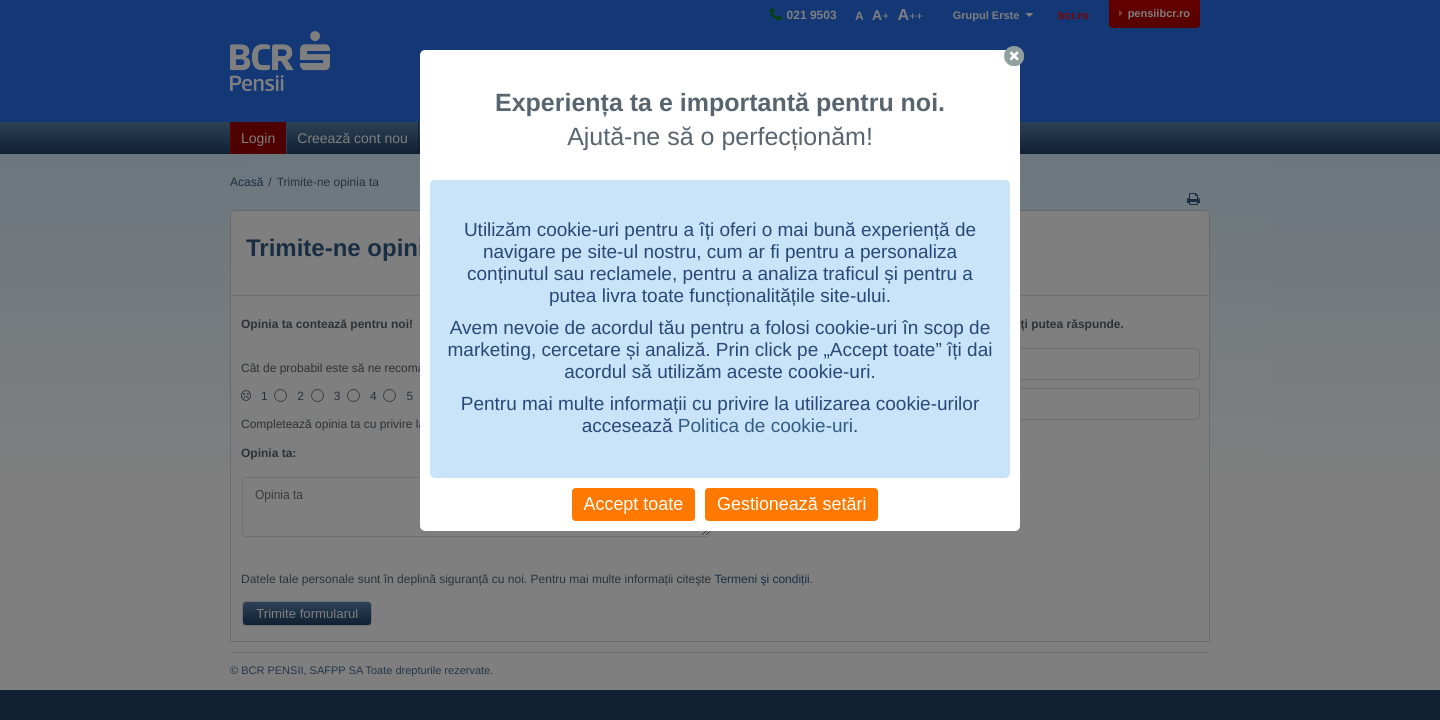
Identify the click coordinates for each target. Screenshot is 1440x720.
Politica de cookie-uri (765, 426)
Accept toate (634, 504)
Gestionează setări (791, 504)
